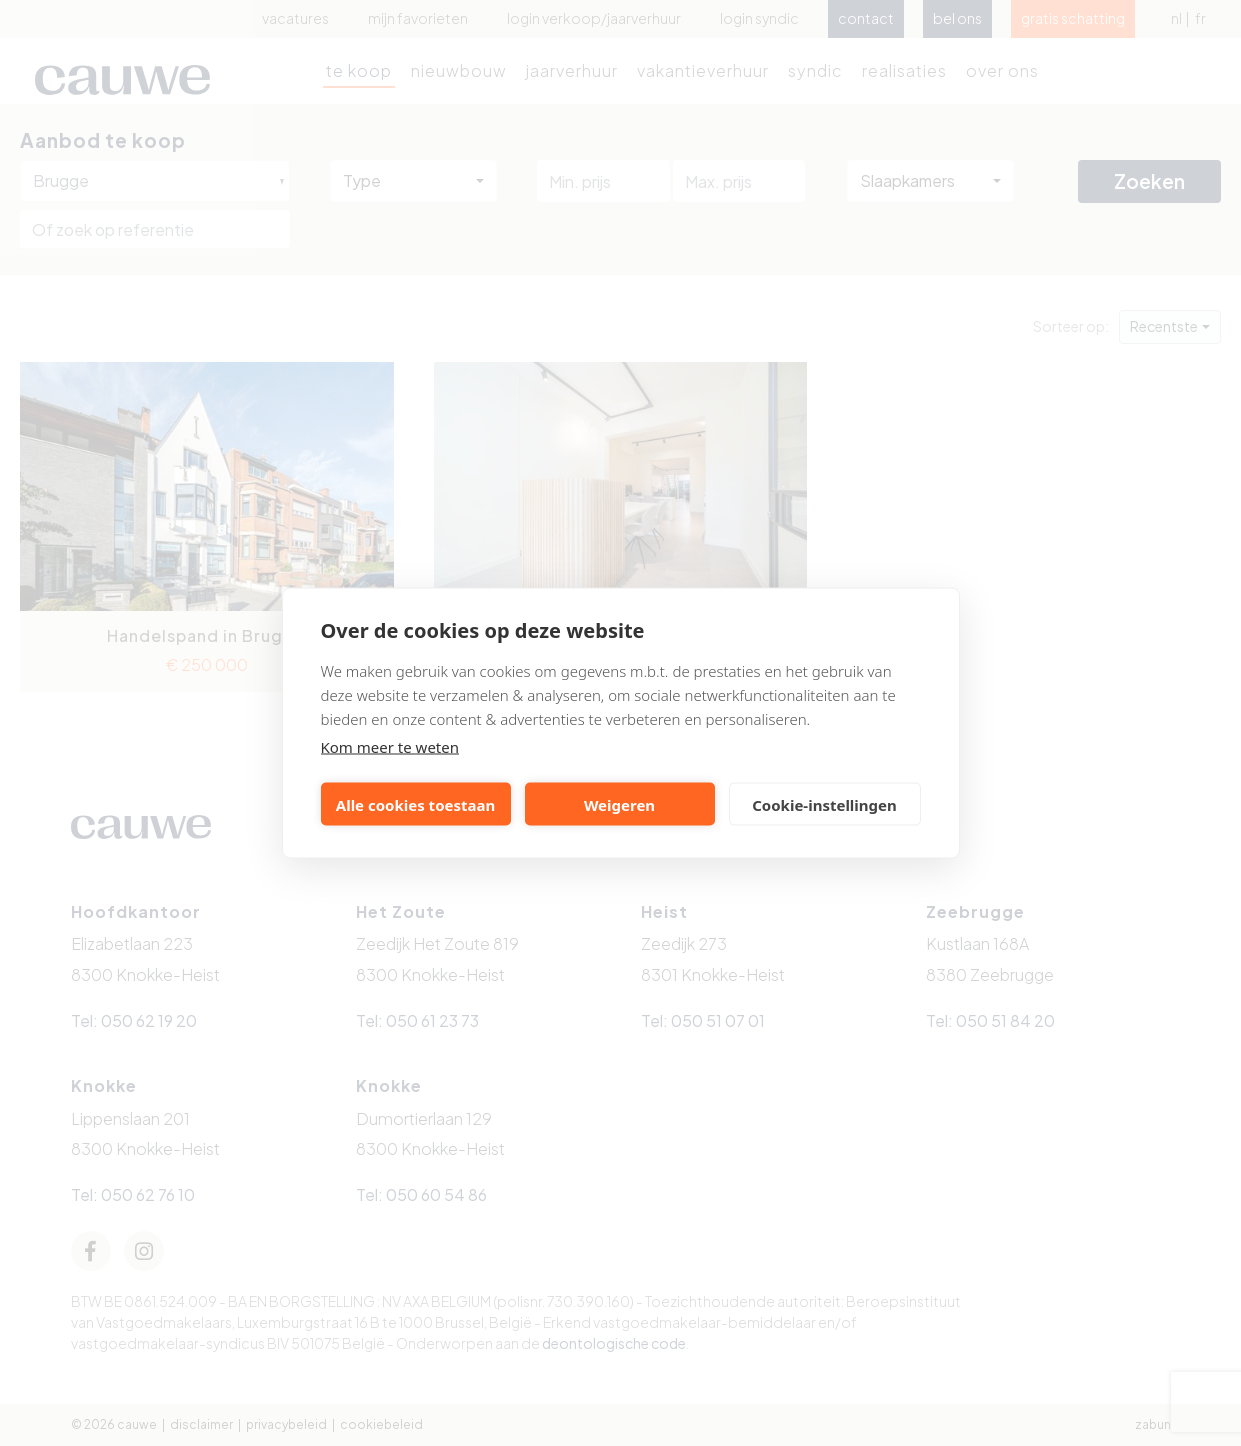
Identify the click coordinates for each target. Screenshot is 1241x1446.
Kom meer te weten (390, 747)
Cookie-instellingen (824, 804)
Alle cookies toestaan (415, 804)
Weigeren (619, 804)
